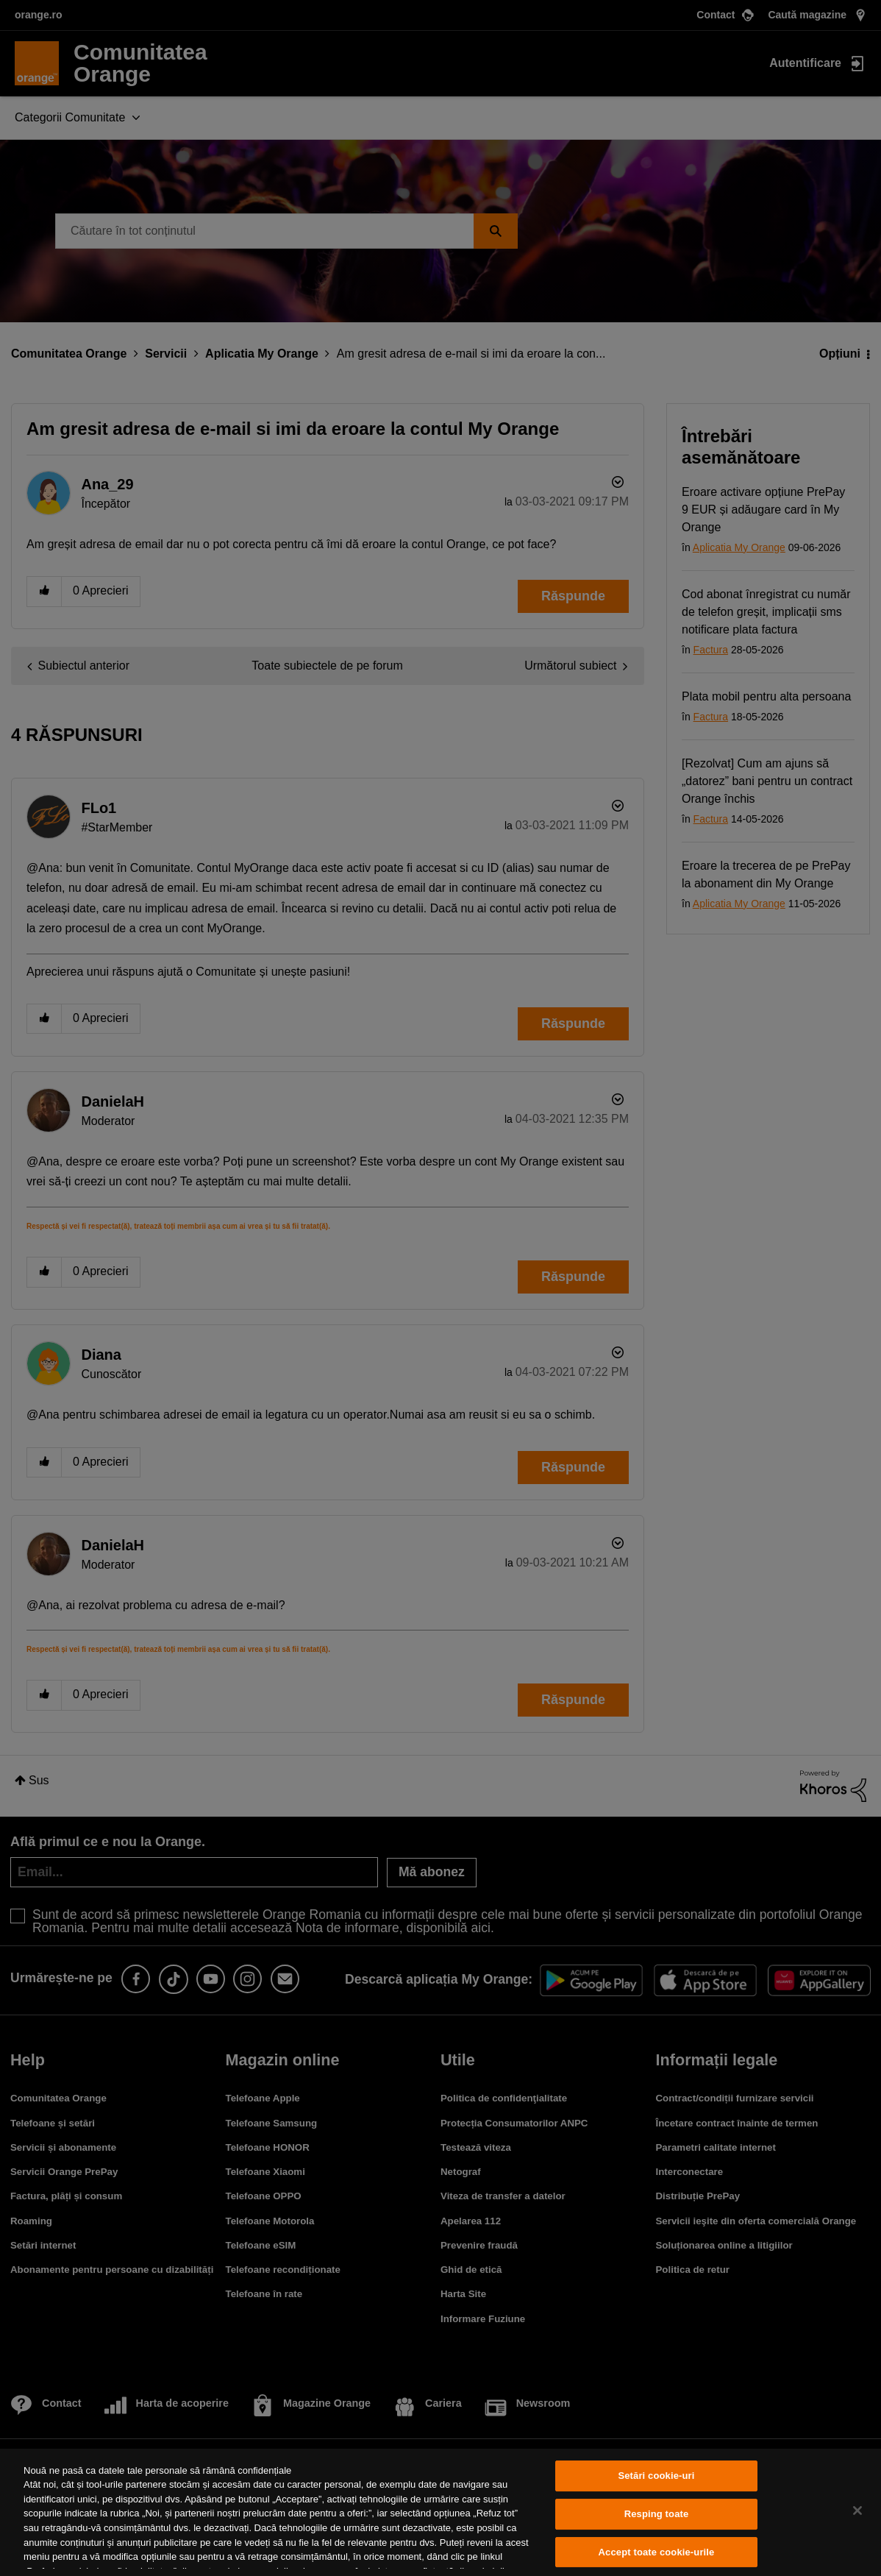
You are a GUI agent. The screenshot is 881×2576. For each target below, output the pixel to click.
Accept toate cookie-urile (657, 2552)
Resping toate (656, 2513)
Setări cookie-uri (656, 2476)
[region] (440, 2512)
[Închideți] (857, 2510)
